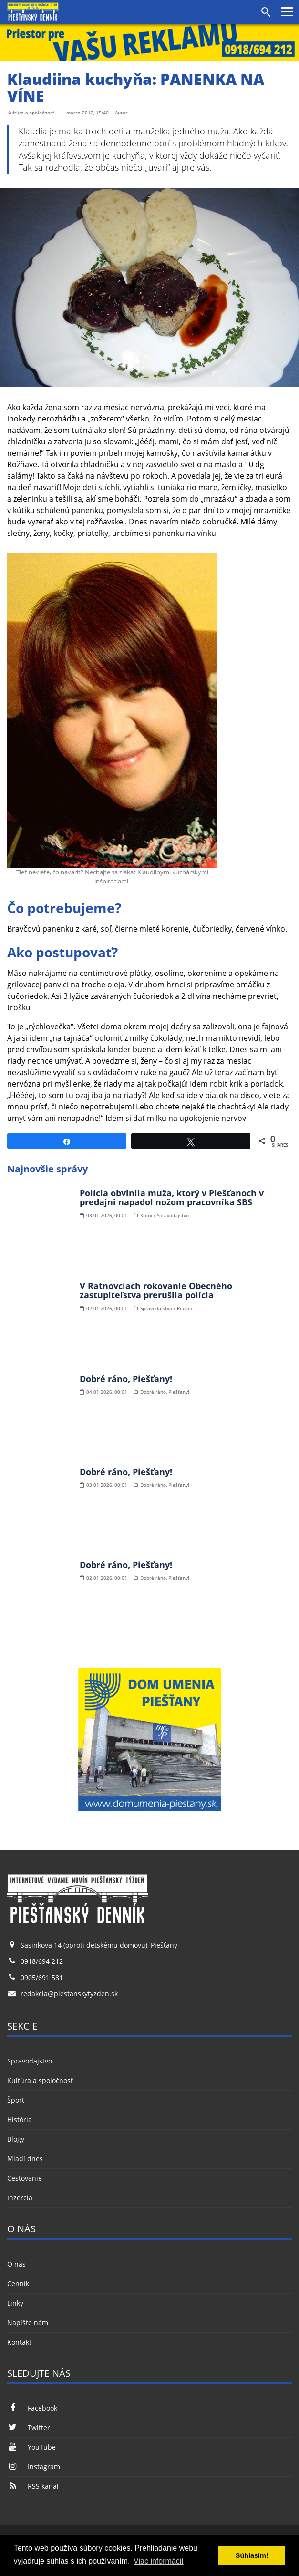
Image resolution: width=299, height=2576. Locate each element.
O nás (16, 2263)
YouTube (31, 2447)
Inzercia (19, 2197)
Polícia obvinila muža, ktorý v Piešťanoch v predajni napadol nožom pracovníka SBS (172, 1197)
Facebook (32, 2407)
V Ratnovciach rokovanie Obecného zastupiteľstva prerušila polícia (156, 1290)
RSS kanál (33, 2486)
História (19, 2119)
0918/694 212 (42, 1961)
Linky (15, 2303)
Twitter (28, 2427)
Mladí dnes (25, 2158)
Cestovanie (24, 2178)
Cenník (18, 2283)
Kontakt (19, 2342)
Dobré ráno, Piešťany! (126, 1379)
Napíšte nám (27, 2322)
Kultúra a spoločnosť (40, 2080)
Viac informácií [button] (159, 2561)
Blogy (15, 2139)
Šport (15, 2099)
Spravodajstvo (29, 2060)
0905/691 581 (42, 1977)
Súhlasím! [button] (252, 2555)
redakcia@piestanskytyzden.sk (69, 1993)
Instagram (33, 2466)
